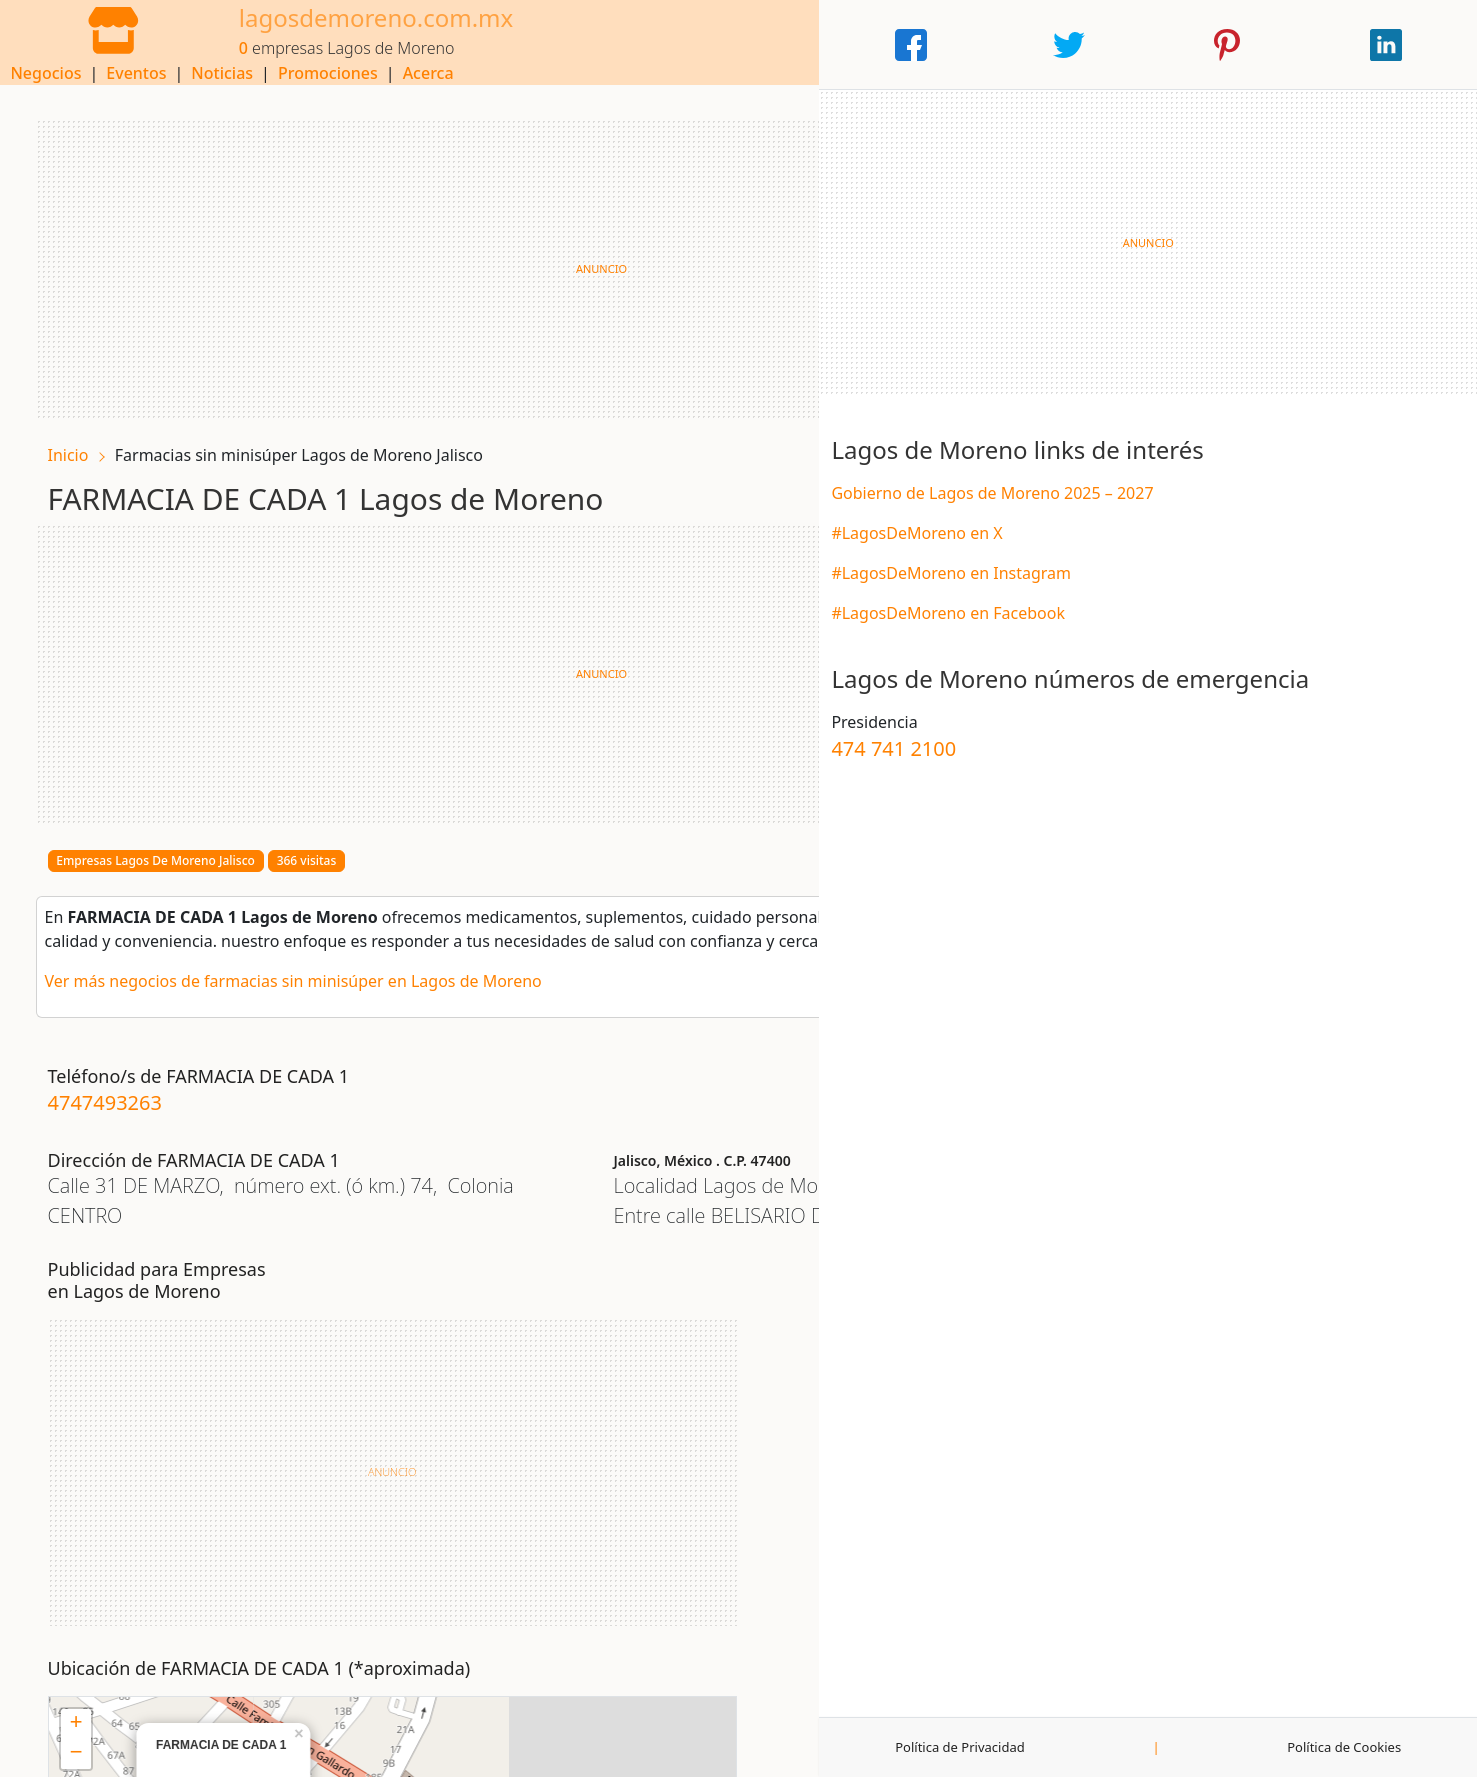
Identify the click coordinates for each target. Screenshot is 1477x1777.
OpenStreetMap (942, 1606)
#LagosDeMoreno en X (1205, 562)
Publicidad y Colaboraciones (870, 1747)
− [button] (593, 1374)
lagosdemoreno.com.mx (333, 32)
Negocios (651, 45)
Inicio (80, 442)
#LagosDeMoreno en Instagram (1240, 602)
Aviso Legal (186, 1747)
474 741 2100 (1182, 805)
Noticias (827, 45)
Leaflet (865, 1606)
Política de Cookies (1392, 1747)
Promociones (933, 45)
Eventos (741, 45)
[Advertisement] (553, 256)
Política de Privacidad (1200, 1747)
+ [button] (593, 1344)
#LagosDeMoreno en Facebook (1237, 642)
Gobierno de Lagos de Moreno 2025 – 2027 (1281, 522)
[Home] (92, 43)
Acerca (1033, 45)
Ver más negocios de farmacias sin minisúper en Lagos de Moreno (305, 970)
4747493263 (117, 1091)
